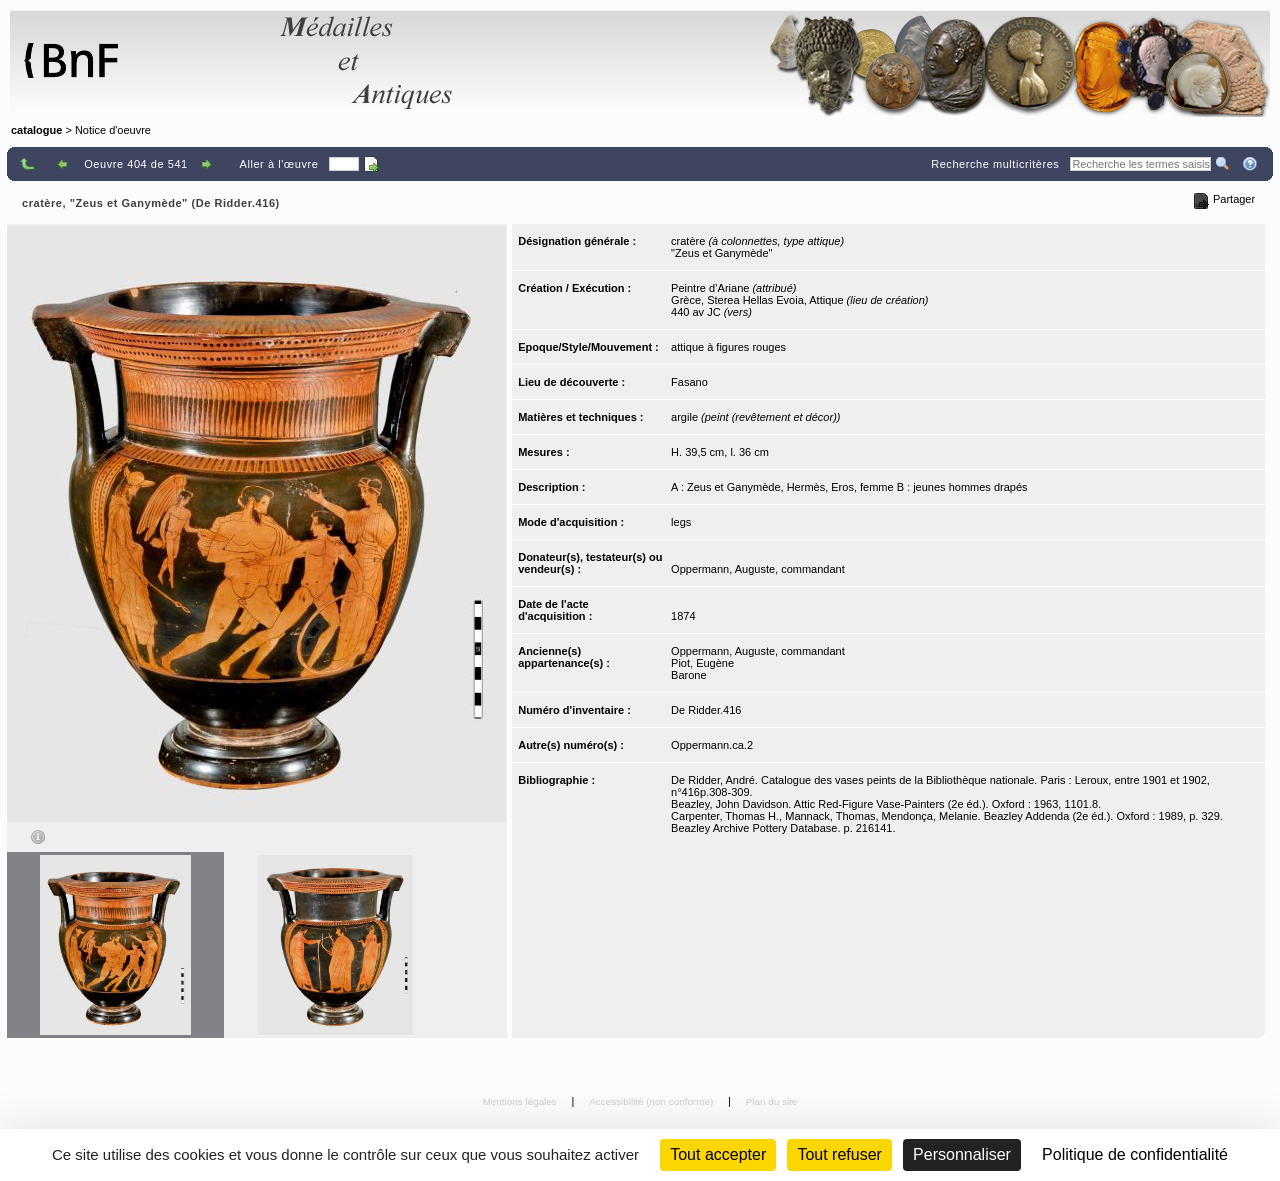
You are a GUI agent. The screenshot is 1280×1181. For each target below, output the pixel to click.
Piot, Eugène (702, 663)
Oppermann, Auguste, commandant (758, 569)
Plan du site (772, 1101)
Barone (688, 675)
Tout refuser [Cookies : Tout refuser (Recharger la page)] (839, 1154)
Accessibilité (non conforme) (652, 1101)
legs (681, 522)
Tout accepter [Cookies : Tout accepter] (718, 1154)
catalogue (36, 130)
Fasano (689, 382)
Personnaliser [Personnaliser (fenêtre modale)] (962, 1154)
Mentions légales (521, 1101)
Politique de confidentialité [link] (1135, 1154)
